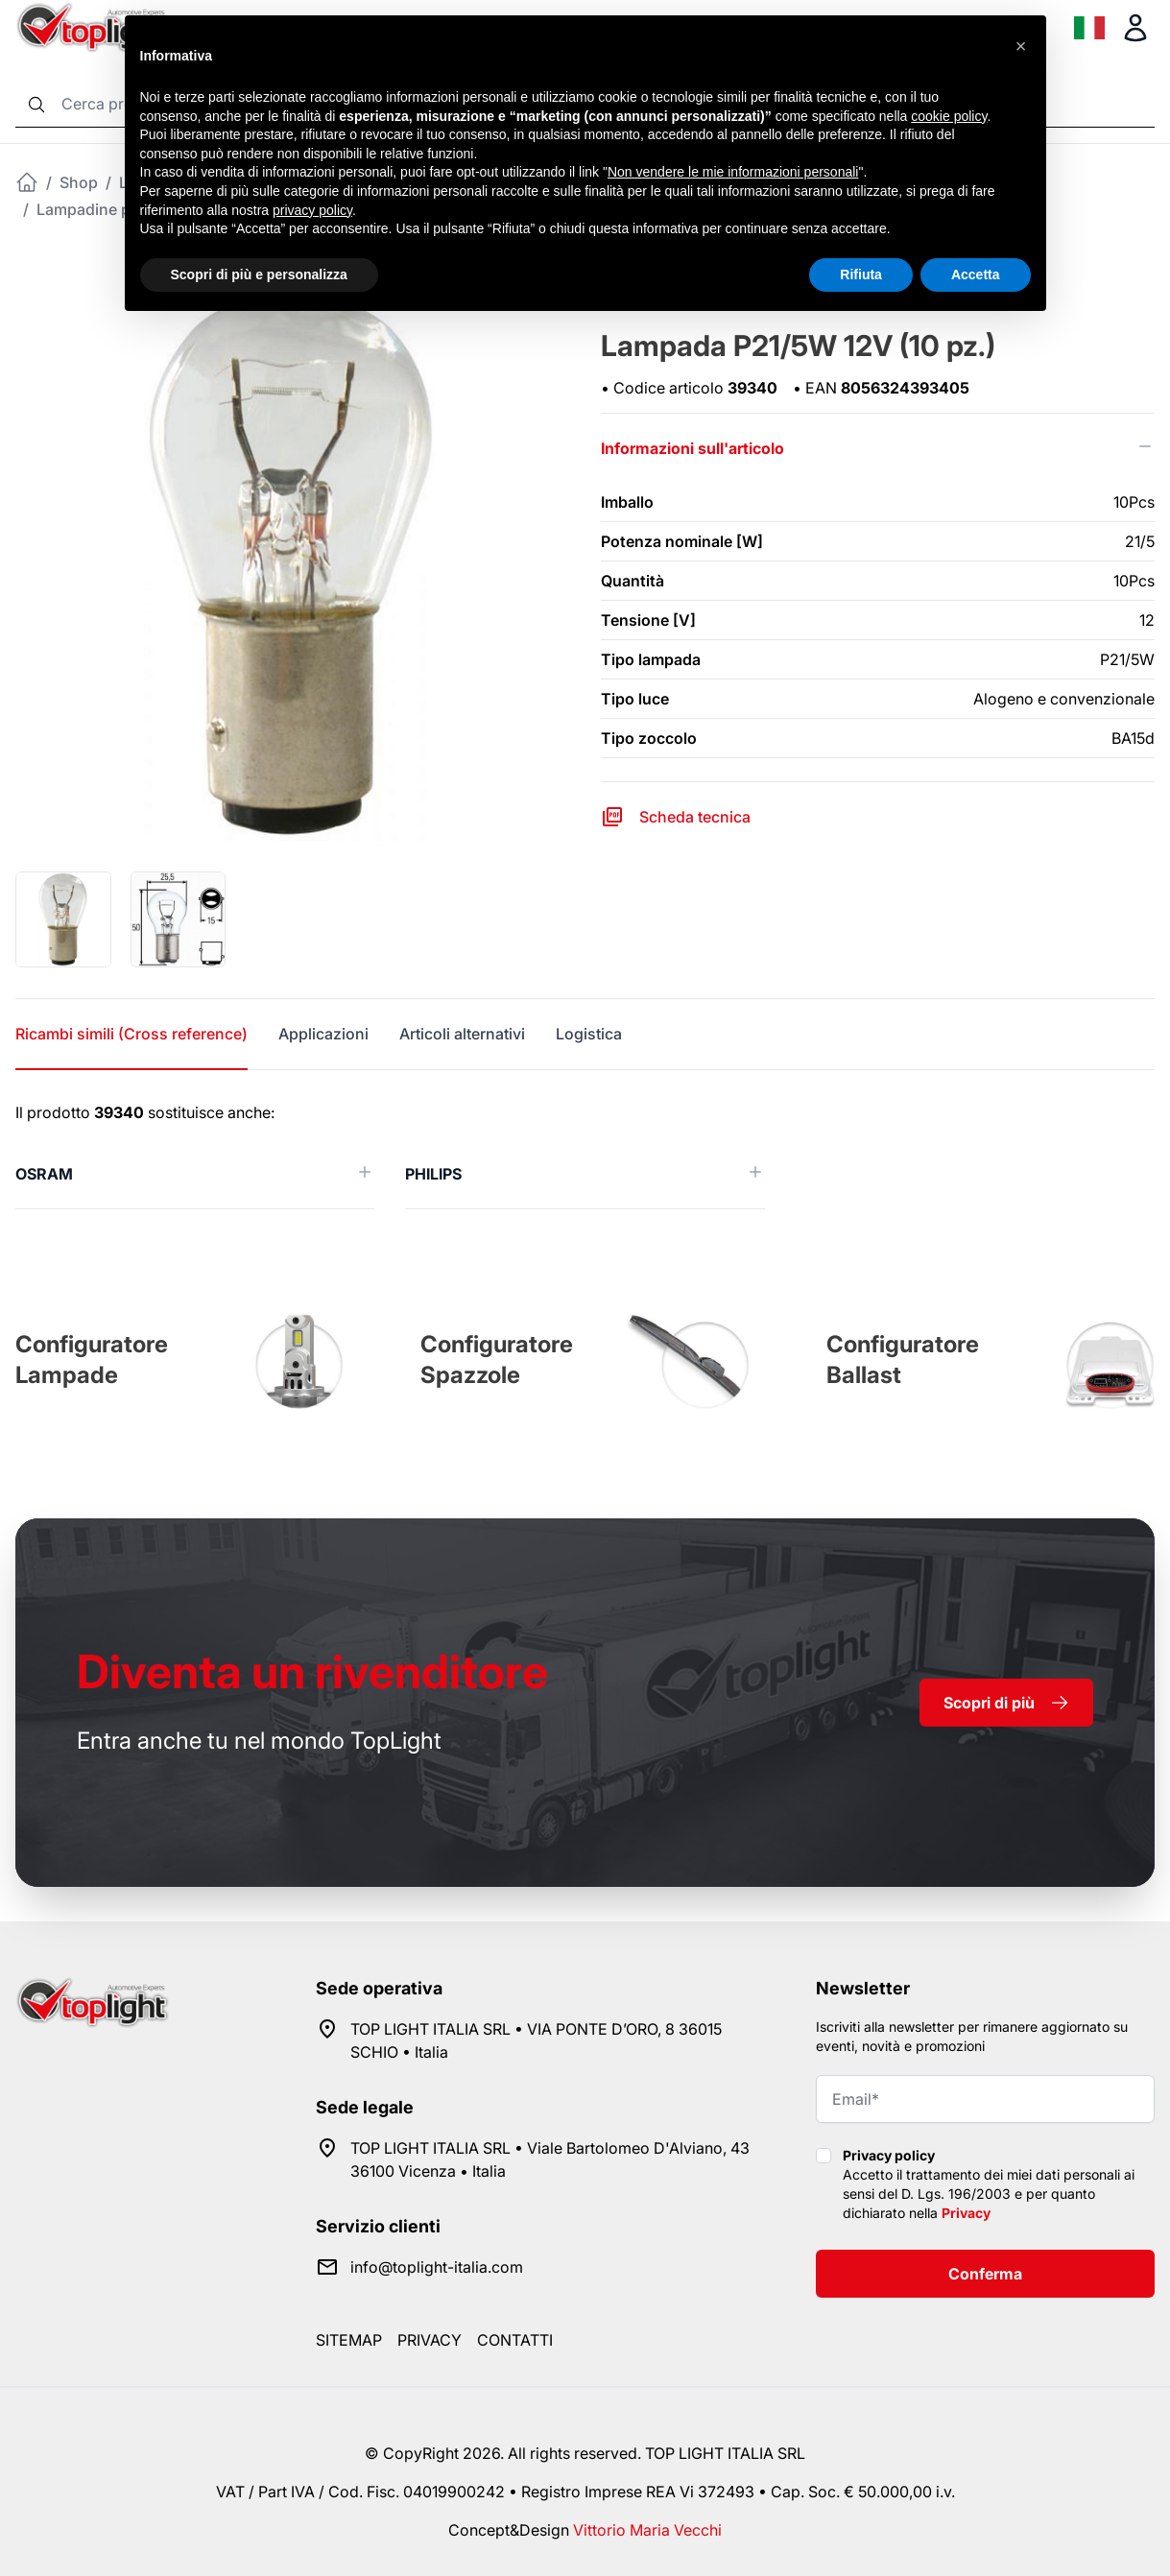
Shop (79, 182)
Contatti (515, 2339)
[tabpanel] (585, 1155)
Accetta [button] (975, 274)
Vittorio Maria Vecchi (647, 2530)
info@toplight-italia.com (436, 2267)
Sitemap (349, 2339)
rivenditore (312, 1671)
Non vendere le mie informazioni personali (733, 171)
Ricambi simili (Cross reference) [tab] (131, 1033)
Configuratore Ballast (902, 1359)
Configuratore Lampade (91, 1359)
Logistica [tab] (589, 1033)
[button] (1021, 46)
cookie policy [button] (949, 116)
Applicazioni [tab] (323, 1033)
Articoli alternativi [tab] (462, 1033)
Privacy (966, 2213)
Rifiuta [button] (861, 274)
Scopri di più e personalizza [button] (259, 274)
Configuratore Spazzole (496, 1359)
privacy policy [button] (312, 210)
